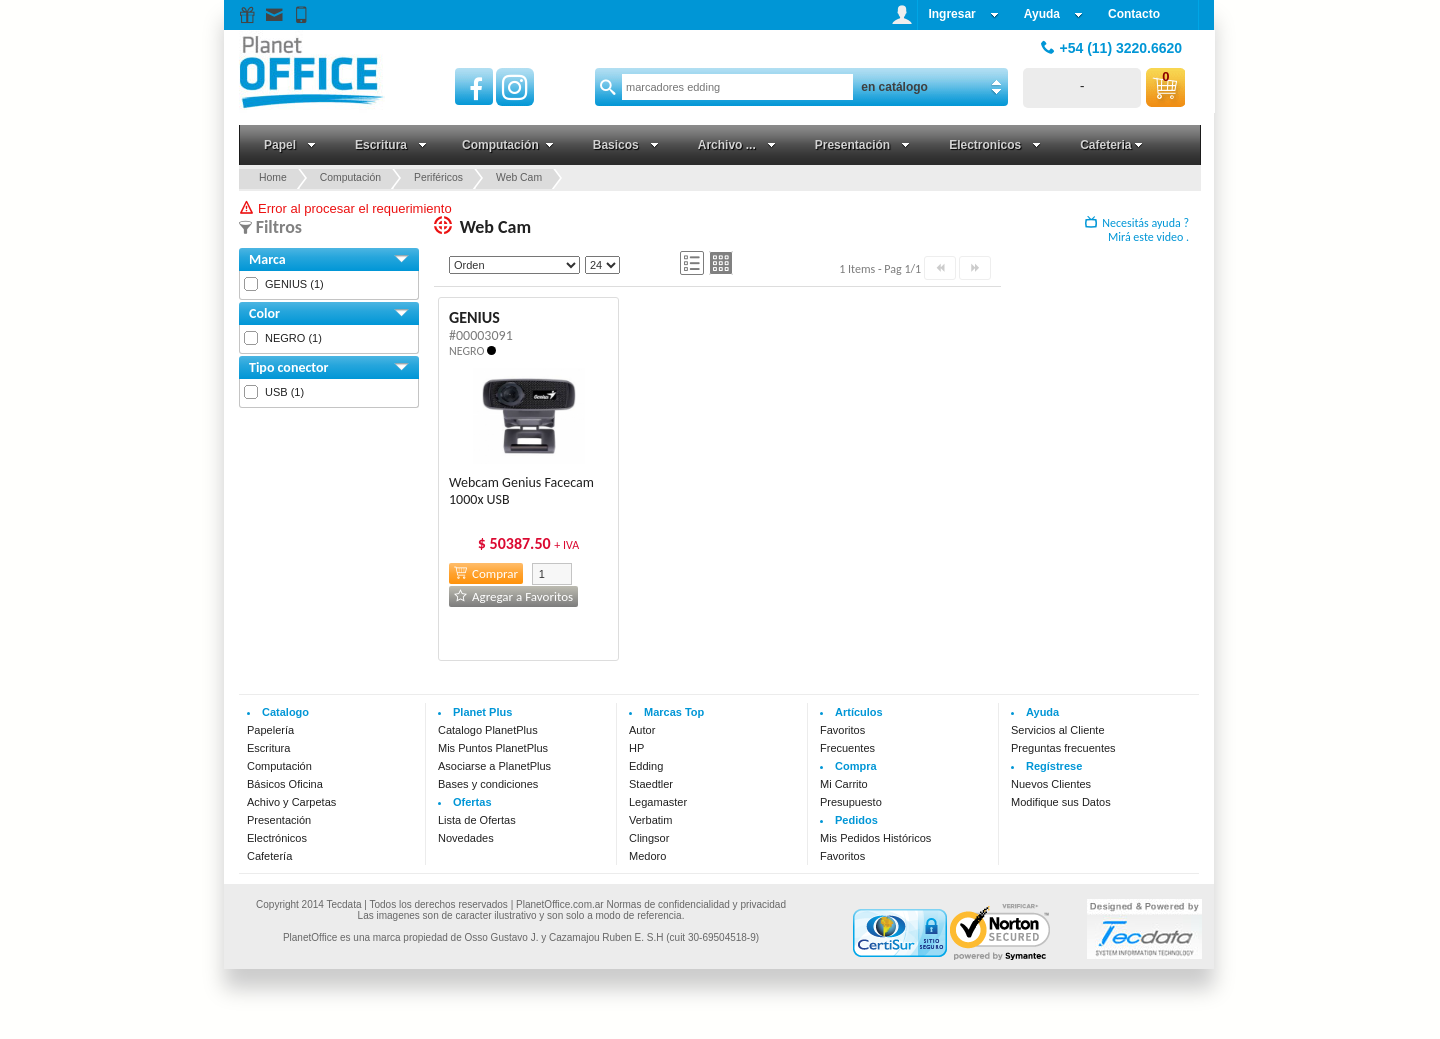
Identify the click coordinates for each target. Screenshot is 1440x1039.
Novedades (466, 838)
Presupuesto (851, 802)
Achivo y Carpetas (291, 802)
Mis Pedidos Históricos (875, 838)
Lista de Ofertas (477, 820)
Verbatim (650, 820)
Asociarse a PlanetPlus (494, 766)
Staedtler (651, 784)
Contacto (1134, 14)
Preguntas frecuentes (1063, 748)
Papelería (270, 730)
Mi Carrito (844, 784)
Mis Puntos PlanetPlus (493, 748)
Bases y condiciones (488, 784)
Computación (279, 766)
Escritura (268, 748)
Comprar (486, 573)
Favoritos (842, 730)
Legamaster (658, 802)
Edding (646, 766)
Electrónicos (277, 838)
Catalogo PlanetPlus (488, 730)
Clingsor (649, 838)
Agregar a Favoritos (513, 596)
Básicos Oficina (285, 784)
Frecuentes (847, 748)
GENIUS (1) (294, 284)
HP (636, 748)
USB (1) (284, 392)
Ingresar (963, 14)
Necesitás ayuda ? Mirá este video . (1137, 230)
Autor (642, 730)
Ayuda (1053, 14)
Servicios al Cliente (1058, 730)
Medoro (647, 856)
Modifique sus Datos (1061, 802)
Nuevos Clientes (1051, 784)
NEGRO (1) (293, 338)
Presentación (279, 820)
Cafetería (269, 856)
